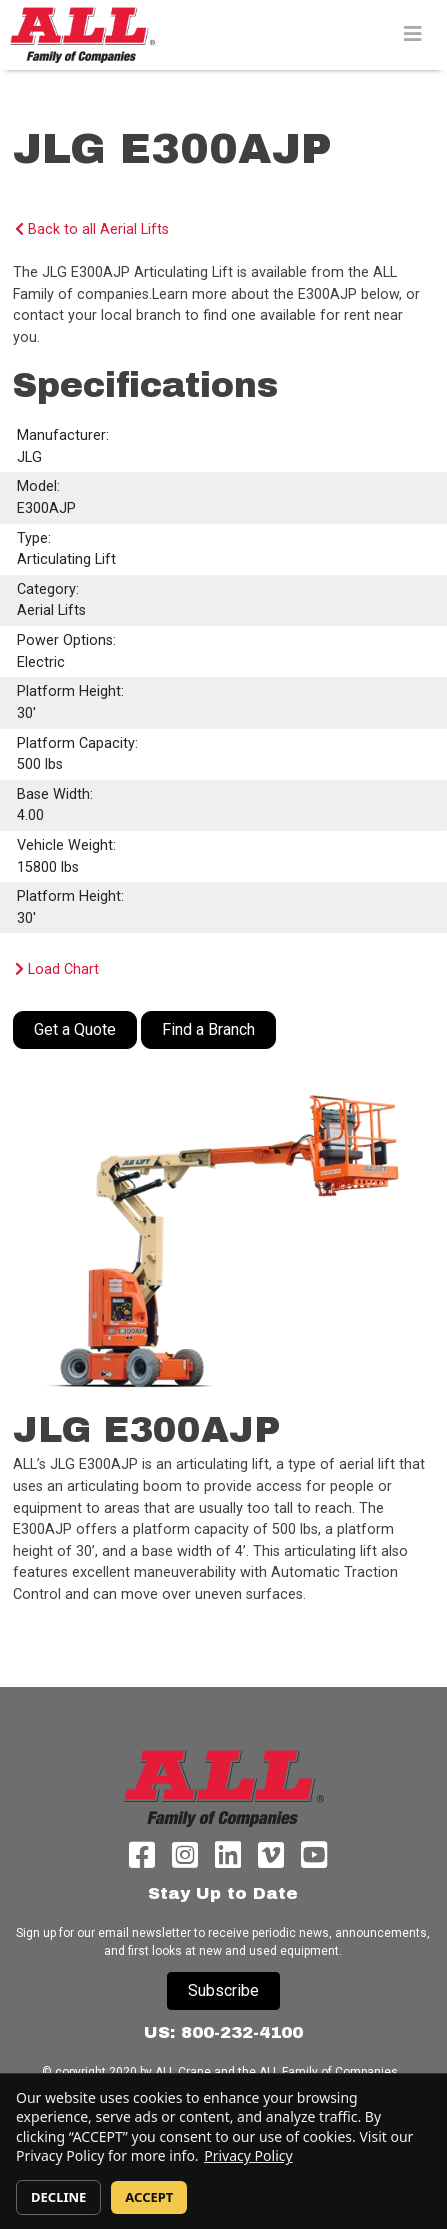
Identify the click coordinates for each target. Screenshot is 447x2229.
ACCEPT (149, 2197)
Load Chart (57, 969)
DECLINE (58, 2197)
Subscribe (223, 1990)
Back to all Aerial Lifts (92, 229)
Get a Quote (75, 1029)
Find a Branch (208, 1029)
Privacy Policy (248, 2155)
